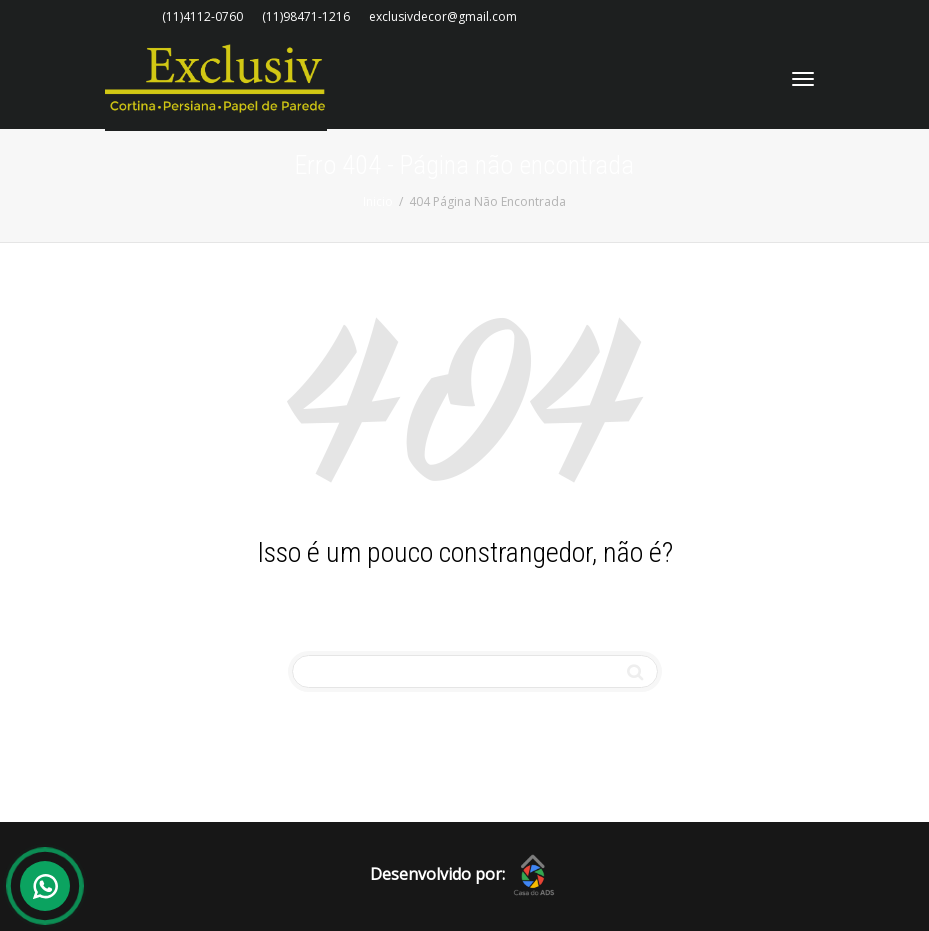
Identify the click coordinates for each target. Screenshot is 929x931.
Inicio (378, 201)
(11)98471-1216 (306, 16)
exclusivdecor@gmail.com (443, 16)
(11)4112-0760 (202, 16)
